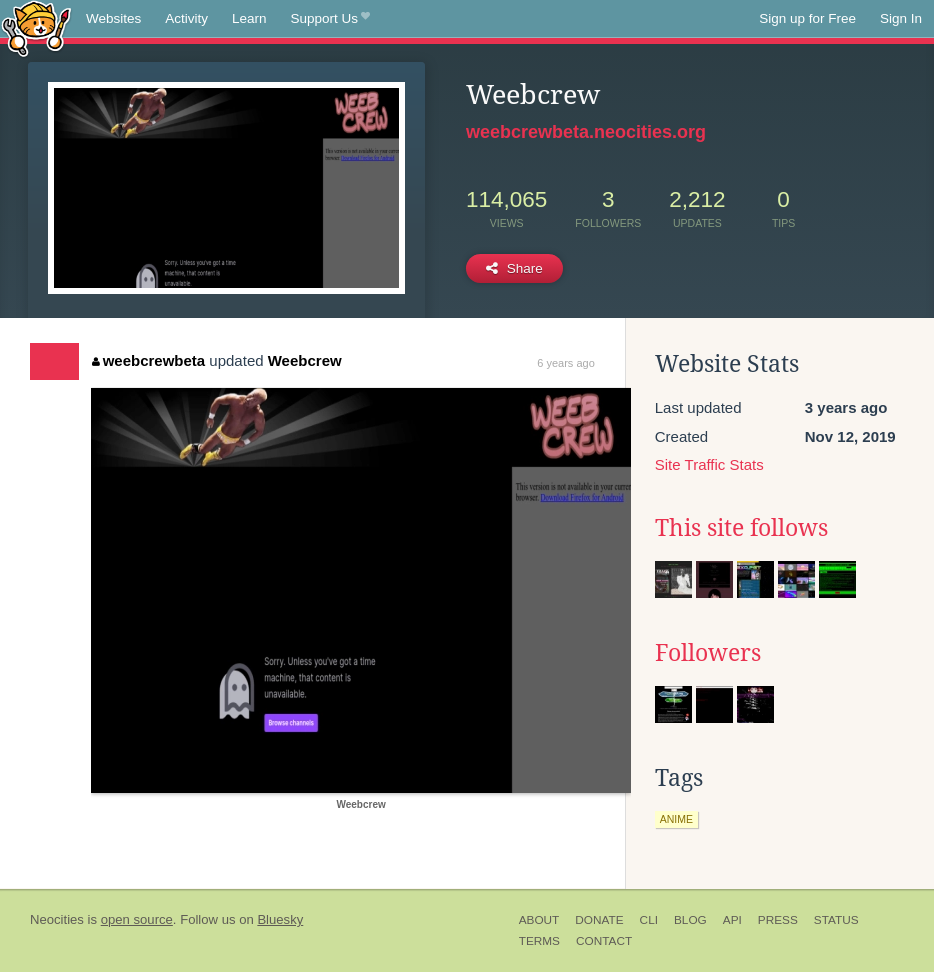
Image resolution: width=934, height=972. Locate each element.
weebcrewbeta (148, 360)
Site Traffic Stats (709, 464)
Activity (186, 18)
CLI (649, 920)
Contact (604, 941)
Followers (708, 653)
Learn (249, 18)
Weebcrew (305, 360)
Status (836, 920)
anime (676, 819)
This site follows (741, 528)
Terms (539, 941)
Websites (113, 18)
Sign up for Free (807, 18)
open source (137, 919)
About (539, 920)
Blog (690, 920)
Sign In (901, 18)
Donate (599, 920)
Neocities (57, 919)
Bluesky (280, 919)
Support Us (330, 19)
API (732, 920)
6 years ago (565, 363)
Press (778, 920)
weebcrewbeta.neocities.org (586, 132)
